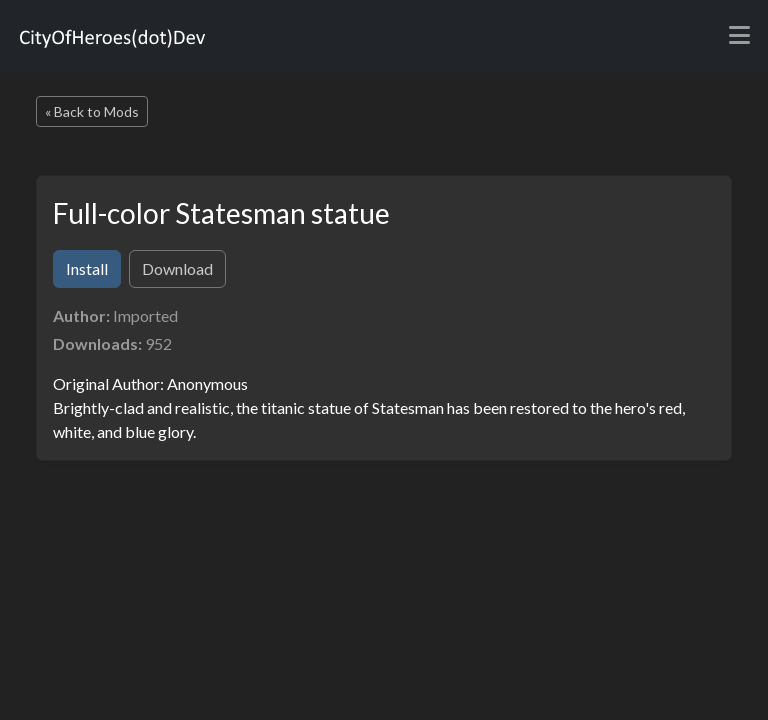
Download (177, 268)
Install (87, 268)
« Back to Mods (92, 111)
